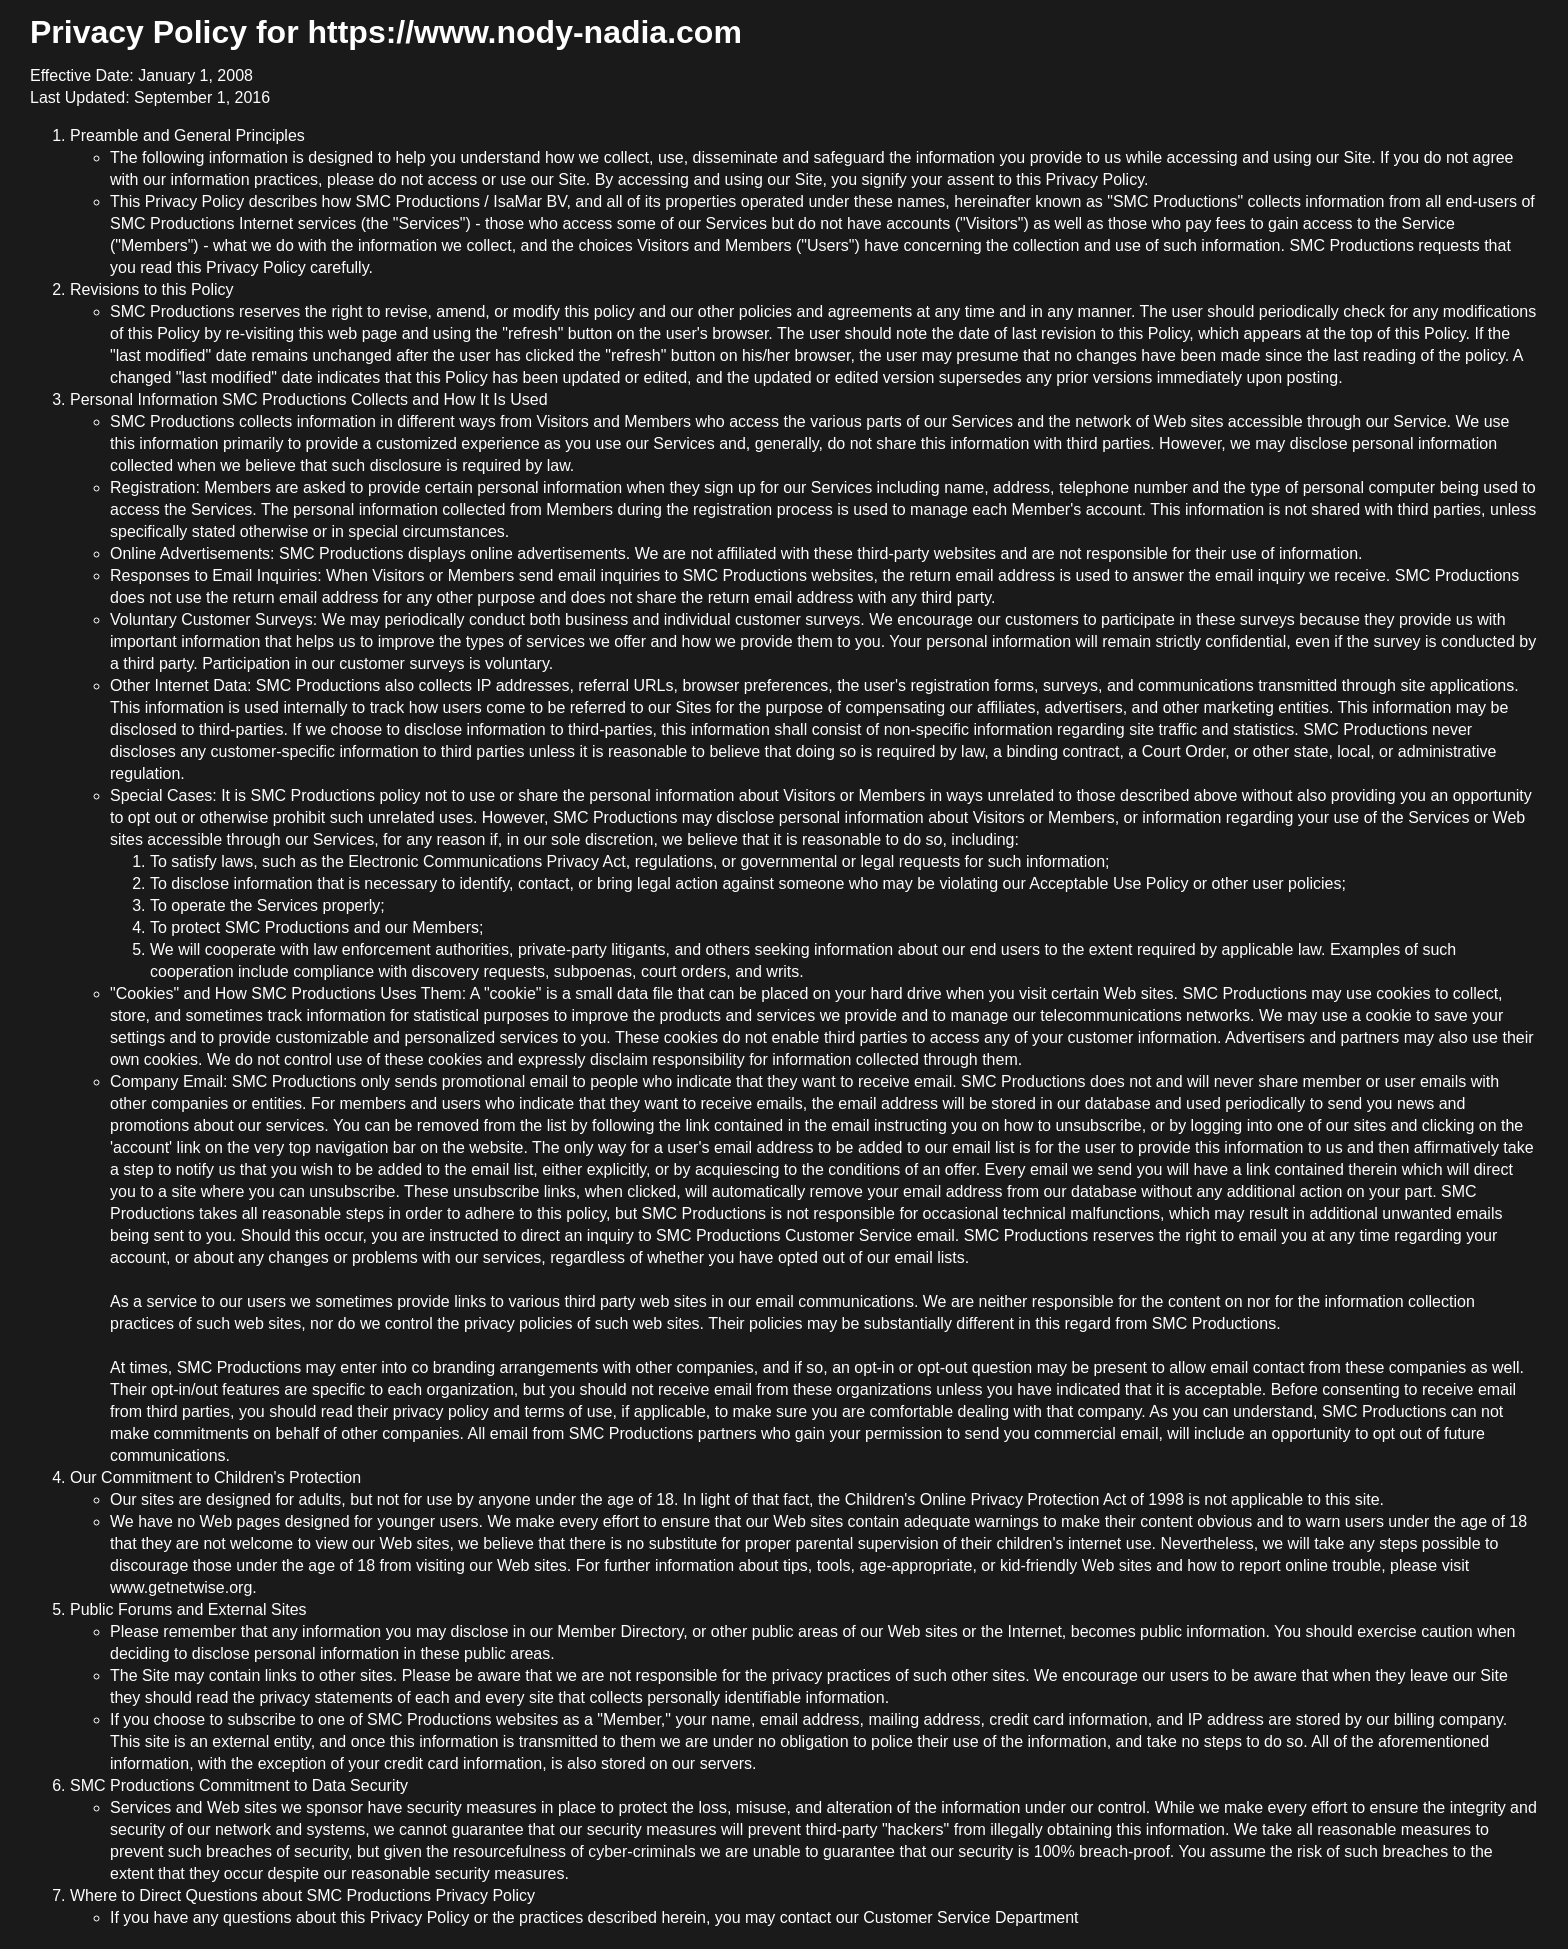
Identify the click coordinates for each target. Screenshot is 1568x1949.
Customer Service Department (970, 1917)
